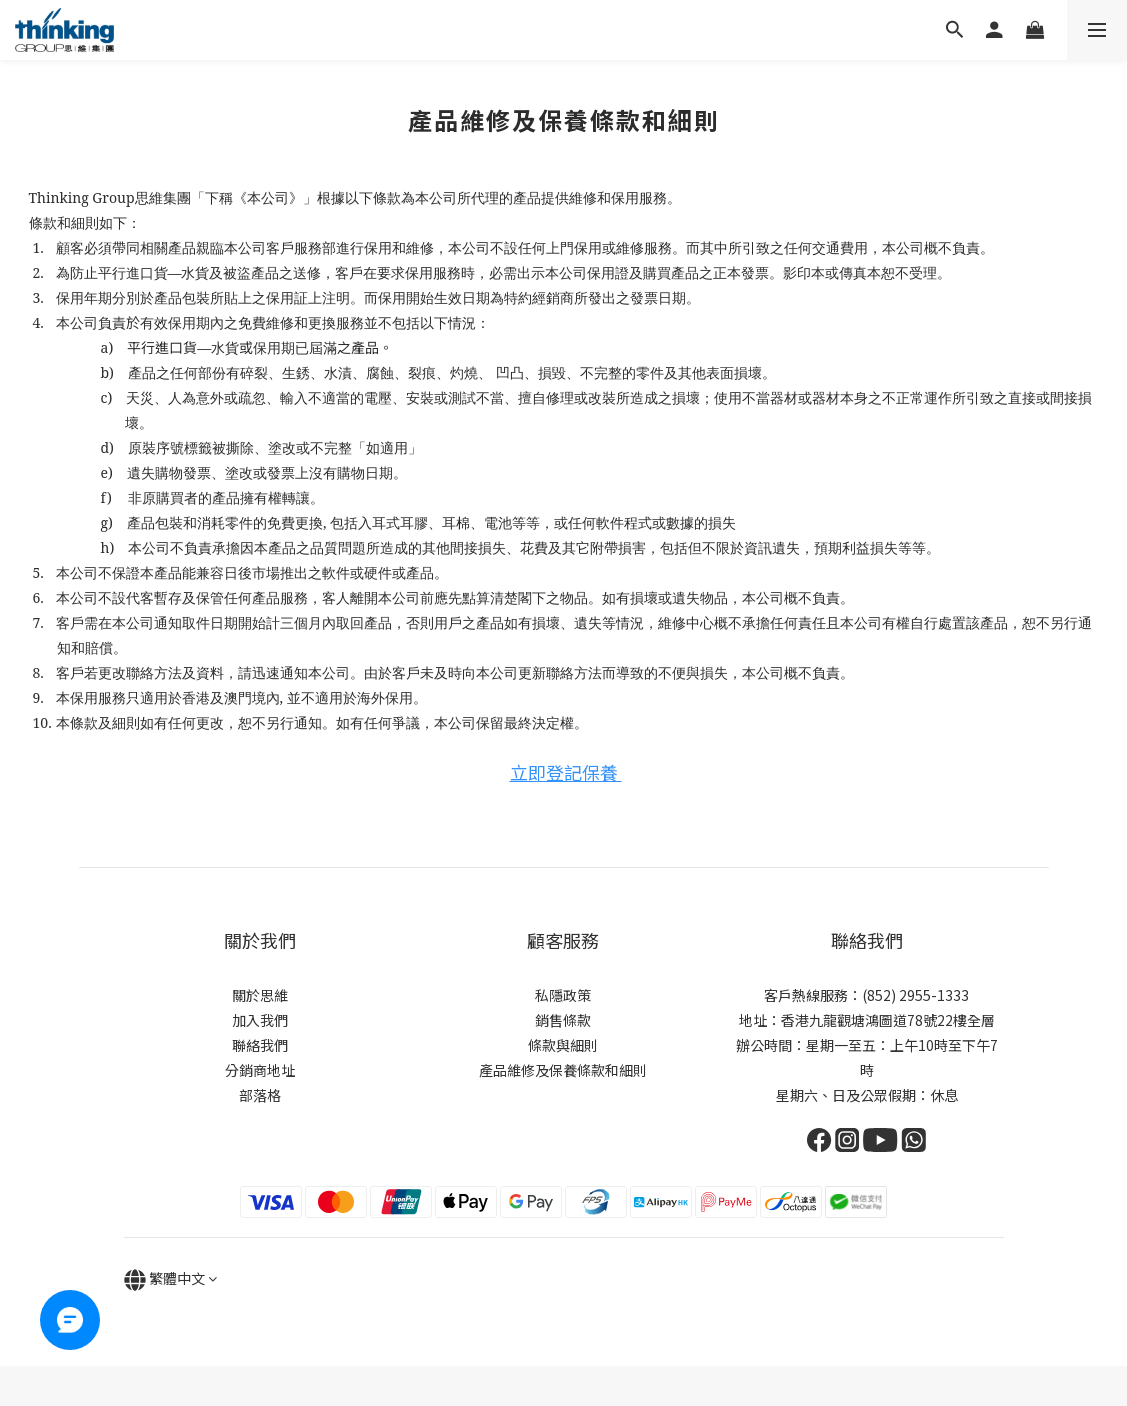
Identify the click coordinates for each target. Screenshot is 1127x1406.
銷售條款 (563, 1020)
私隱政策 (563, 995)
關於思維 (260, 995)
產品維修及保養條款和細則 (563, 1070)
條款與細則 (563, 1045)
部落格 (260, 1095)
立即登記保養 (566, 772)
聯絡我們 (260, 1045)
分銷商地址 (260, 1070)
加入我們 (260, 1020)
